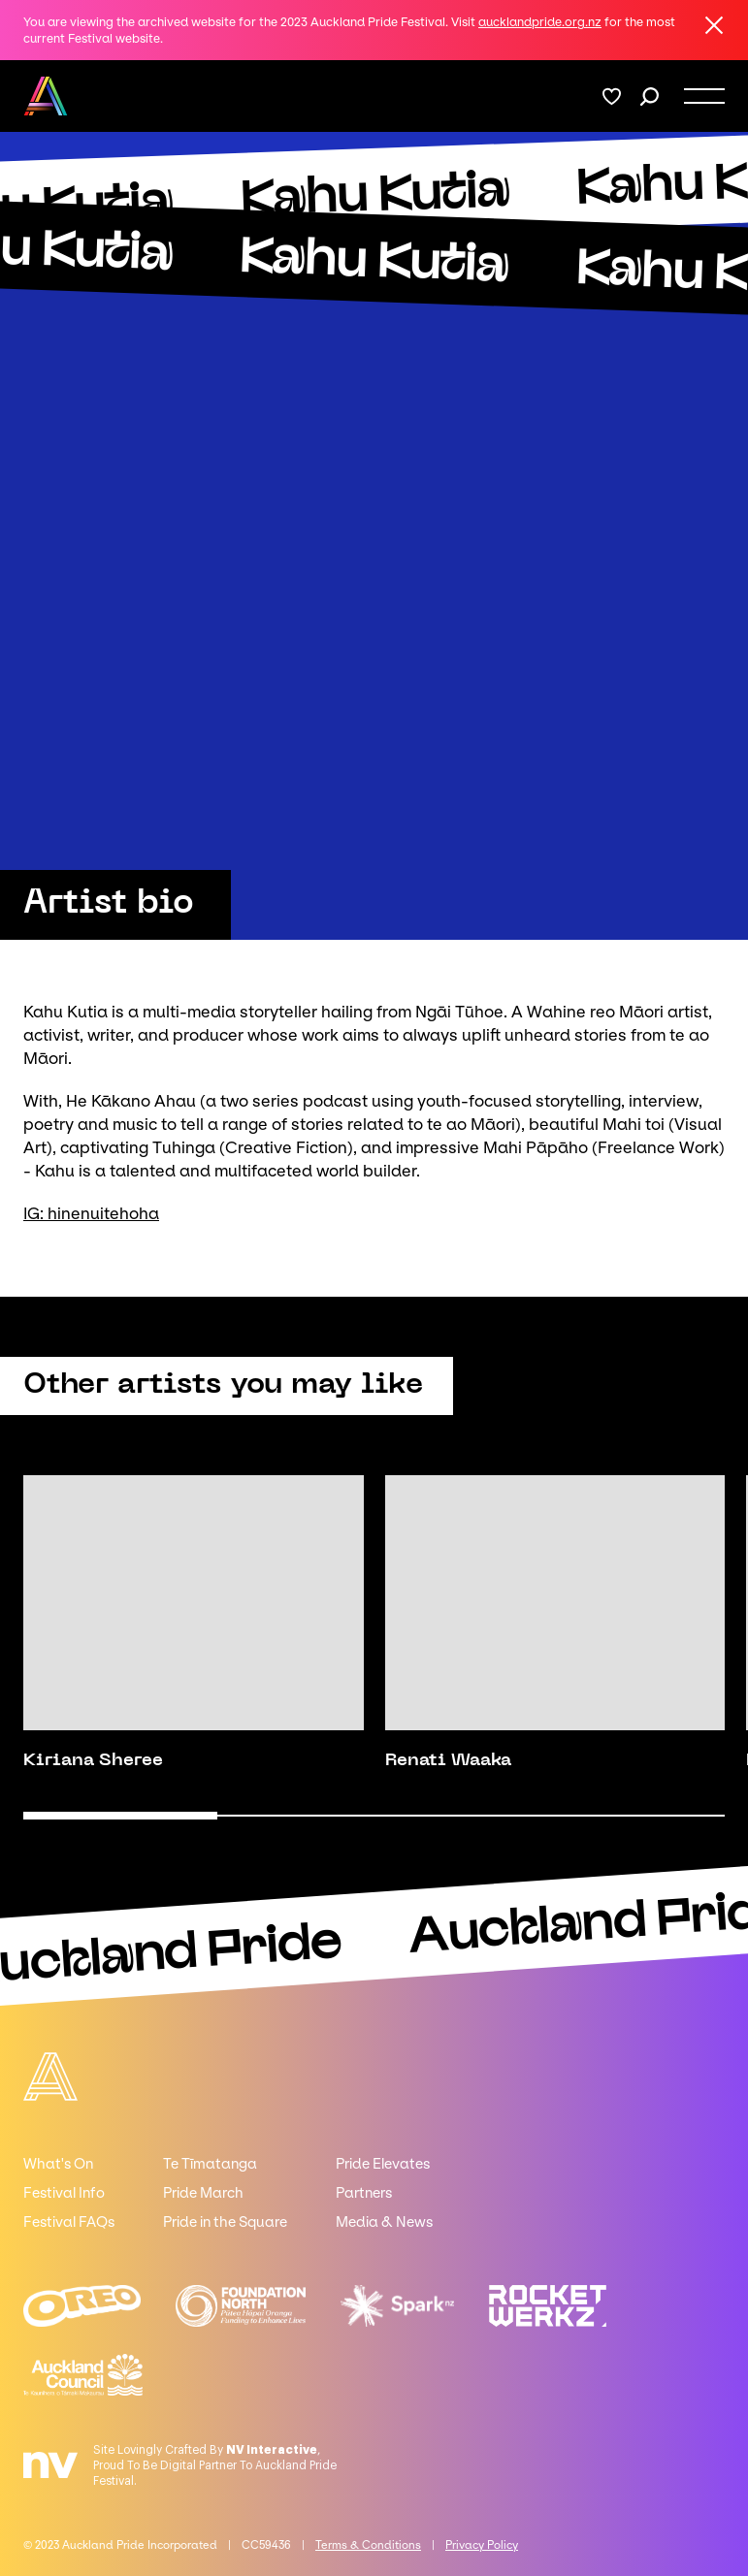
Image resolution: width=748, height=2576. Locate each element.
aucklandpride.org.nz (540, 22)
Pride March (203, 2193)
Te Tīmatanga (210, 2164)
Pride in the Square (225, 2222)
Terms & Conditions (368, 2545)
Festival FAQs (68, 2222)
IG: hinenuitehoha (91, 1213)
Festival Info (64, 2193)
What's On (58, 2164)
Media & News (384, 2222)
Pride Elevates (383, 2164)
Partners (364, 2193)
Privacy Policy (481, 2545)
